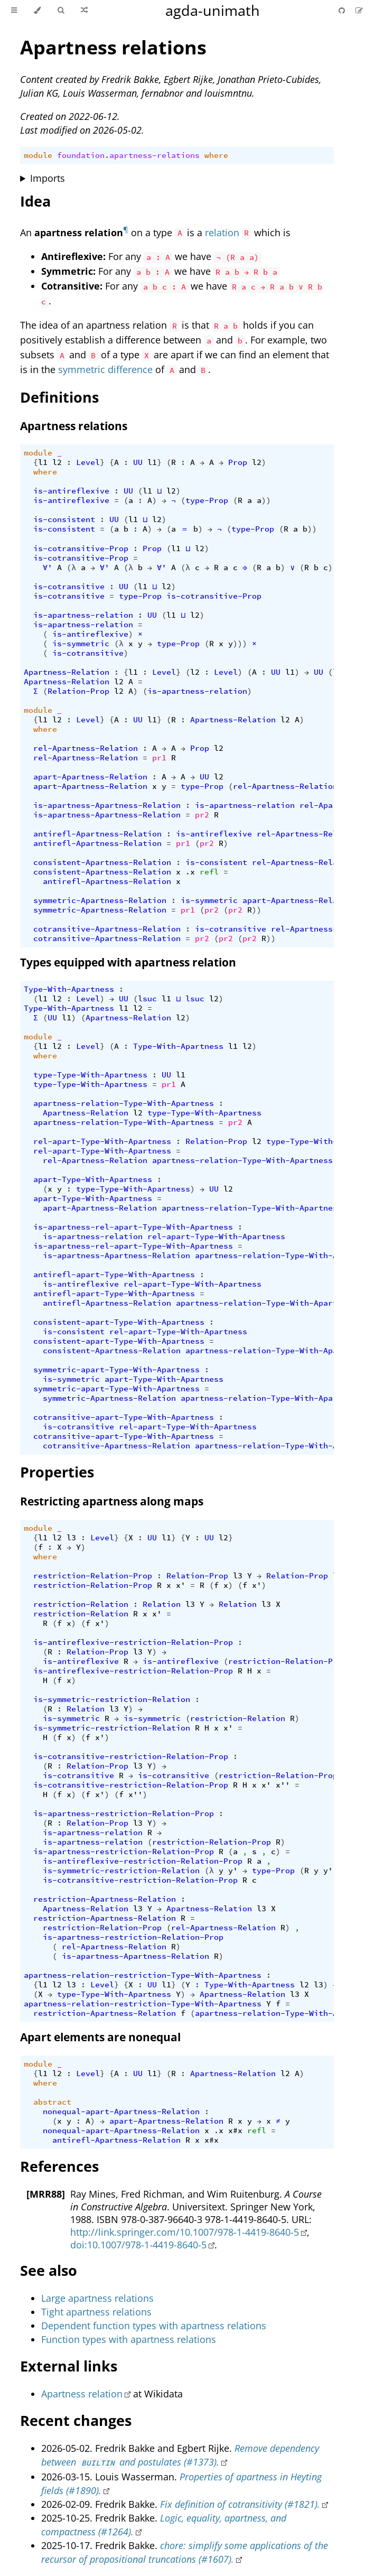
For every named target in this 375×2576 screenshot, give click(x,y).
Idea (35, 201)
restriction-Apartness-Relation (104, 1899)
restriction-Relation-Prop (92, 1575)
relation (222, 232)
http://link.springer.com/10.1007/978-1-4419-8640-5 (184, 2232)
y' (233, 1870)
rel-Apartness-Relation (85, 748)
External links (68, 2366)
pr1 (159, 757)
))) (240, 643)
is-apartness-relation (83, 615)
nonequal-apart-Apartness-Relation (121, 2111)
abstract (52, 2102)
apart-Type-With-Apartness (92, 1179)
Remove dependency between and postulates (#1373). (180, 2455)
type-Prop (206, 500)
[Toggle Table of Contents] (14, 10)
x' (180, 1585)
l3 (71, 1537)
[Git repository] (342, 10)
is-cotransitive (69, 586)
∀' (47, 567)
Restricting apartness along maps (111, 1501)
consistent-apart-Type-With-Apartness (118, 1322)
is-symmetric (80, 643)
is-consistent (64, 519)
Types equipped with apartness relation (128, 962)
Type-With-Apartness (69, 989)
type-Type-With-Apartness (90, 1075)
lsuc (147, 998)
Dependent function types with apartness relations (153, 2325)
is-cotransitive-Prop (80, 548)
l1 (43, 462)
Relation (162, 1604)
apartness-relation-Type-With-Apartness (123, 1103)
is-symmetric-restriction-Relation (111, 1699)
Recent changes (76, 2420)
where (216, 155)
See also (48, 2270)
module (38, 155)
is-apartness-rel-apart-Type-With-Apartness (133, 1227)
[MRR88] (45, 2194)
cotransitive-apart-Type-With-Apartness (123, 1417)
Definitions (59, 397)
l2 (57, 462)
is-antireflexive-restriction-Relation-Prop (133, 1642)
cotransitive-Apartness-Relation (107, 929)
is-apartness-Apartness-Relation (107, 805)
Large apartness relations (97, 2298)
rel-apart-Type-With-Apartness (102, 1141)
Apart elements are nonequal (100, 2037)
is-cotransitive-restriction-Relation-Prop (130, 1756)
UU (138, 462)
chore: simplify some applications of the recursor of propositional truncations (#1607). (184, 2552)
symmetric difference (105, 369)
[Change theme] (37, 10)
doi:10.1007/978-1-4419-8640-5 (138, 2244)
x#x (235, 2130)
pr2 (202, 815)
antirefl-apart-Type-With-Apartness (114, 1274)
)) (266, 500)
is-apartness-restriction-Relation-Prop (123, 1813)
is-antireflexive (71, 491)
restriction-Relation (80, 1604)
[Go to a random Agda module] (84, 10)
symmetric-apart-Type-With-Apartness (116, 1369)
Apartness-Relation (66, 672)
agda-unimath (212, 10)
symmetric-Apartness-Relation (99, 900)
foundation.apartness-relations (128, 155)
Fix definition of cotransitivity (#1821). (240, 2504)
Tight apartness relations (96, 2311)
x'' (283, 1785)
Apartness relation (82, 2393)
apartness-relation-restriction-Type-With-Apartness (142, 1975)
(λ (71, 567)
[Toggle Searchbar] (60, 10)
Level (88, 462)
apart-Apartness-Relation (90, 777)
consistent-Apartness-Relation (102, 862)
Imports (47, 178)
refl (209, 872)
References (59, 2166)
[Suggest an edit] (359, 10)
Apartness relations (113, 47)
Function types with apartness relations (128, 2339)
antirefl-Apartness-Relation (97, 834)
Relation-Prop (78, 691)
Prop (237, 462)
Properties (57, 1472)
